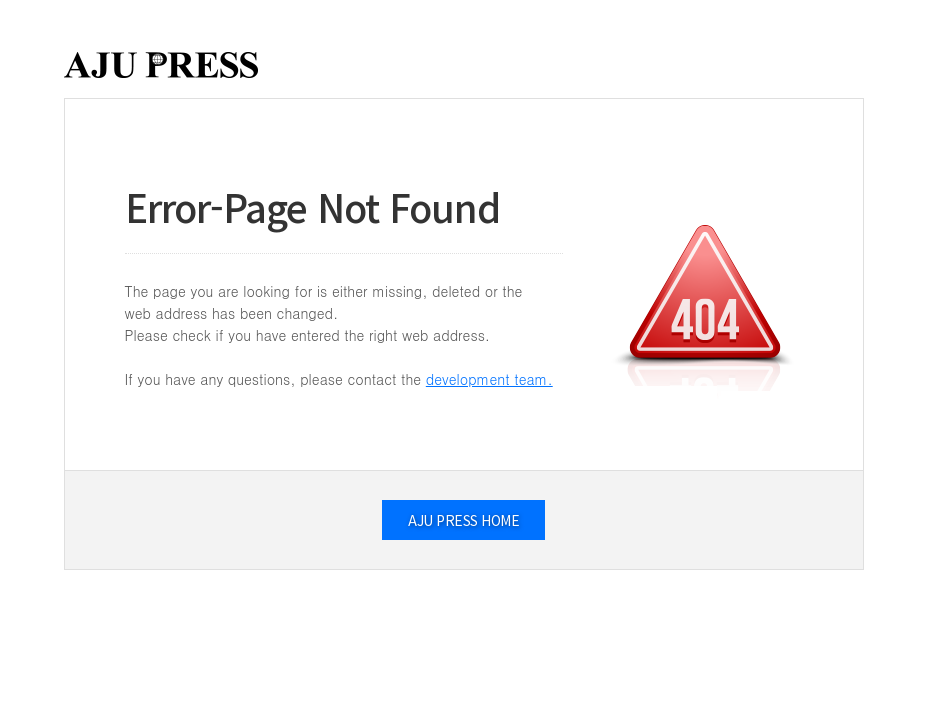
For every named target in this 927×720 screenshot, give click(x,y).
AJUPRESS (161, 65)
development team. (489, 379)
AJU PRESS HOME (463, 520)
